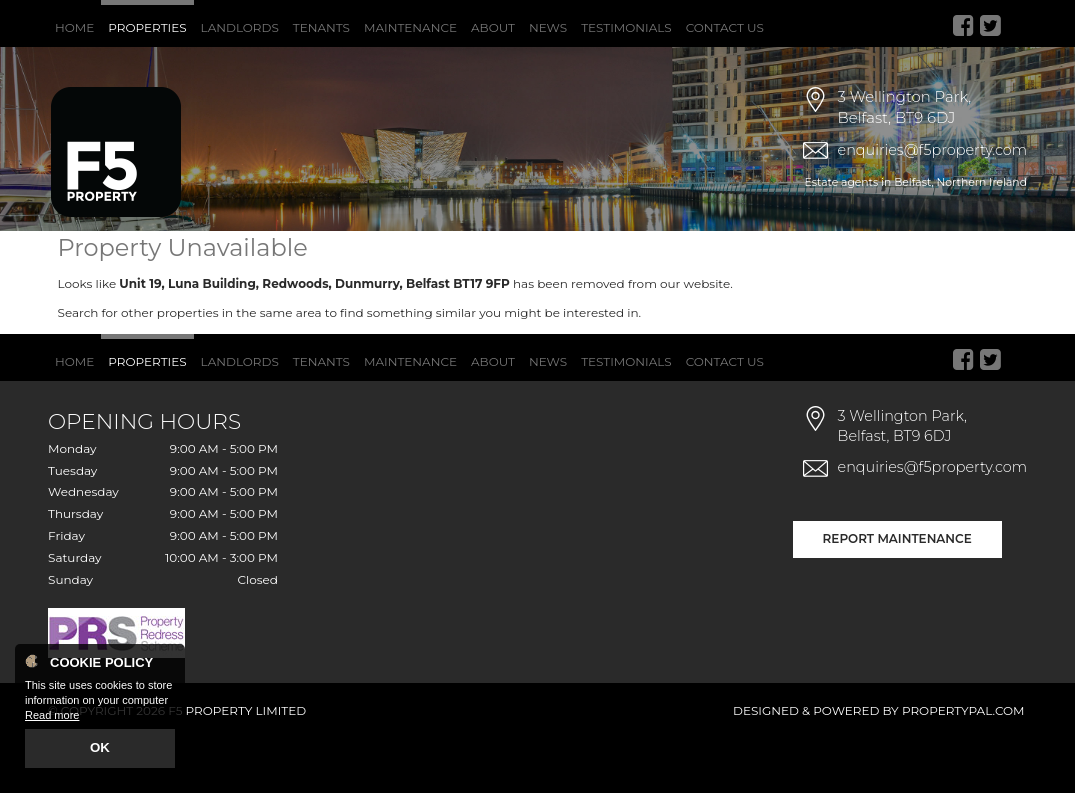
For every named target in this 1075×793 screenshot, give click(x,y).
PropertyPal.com (963, 764)
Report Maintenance (897, 591)
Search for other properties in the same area (190, 365)
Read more (52, 719)
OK (100, 750)
